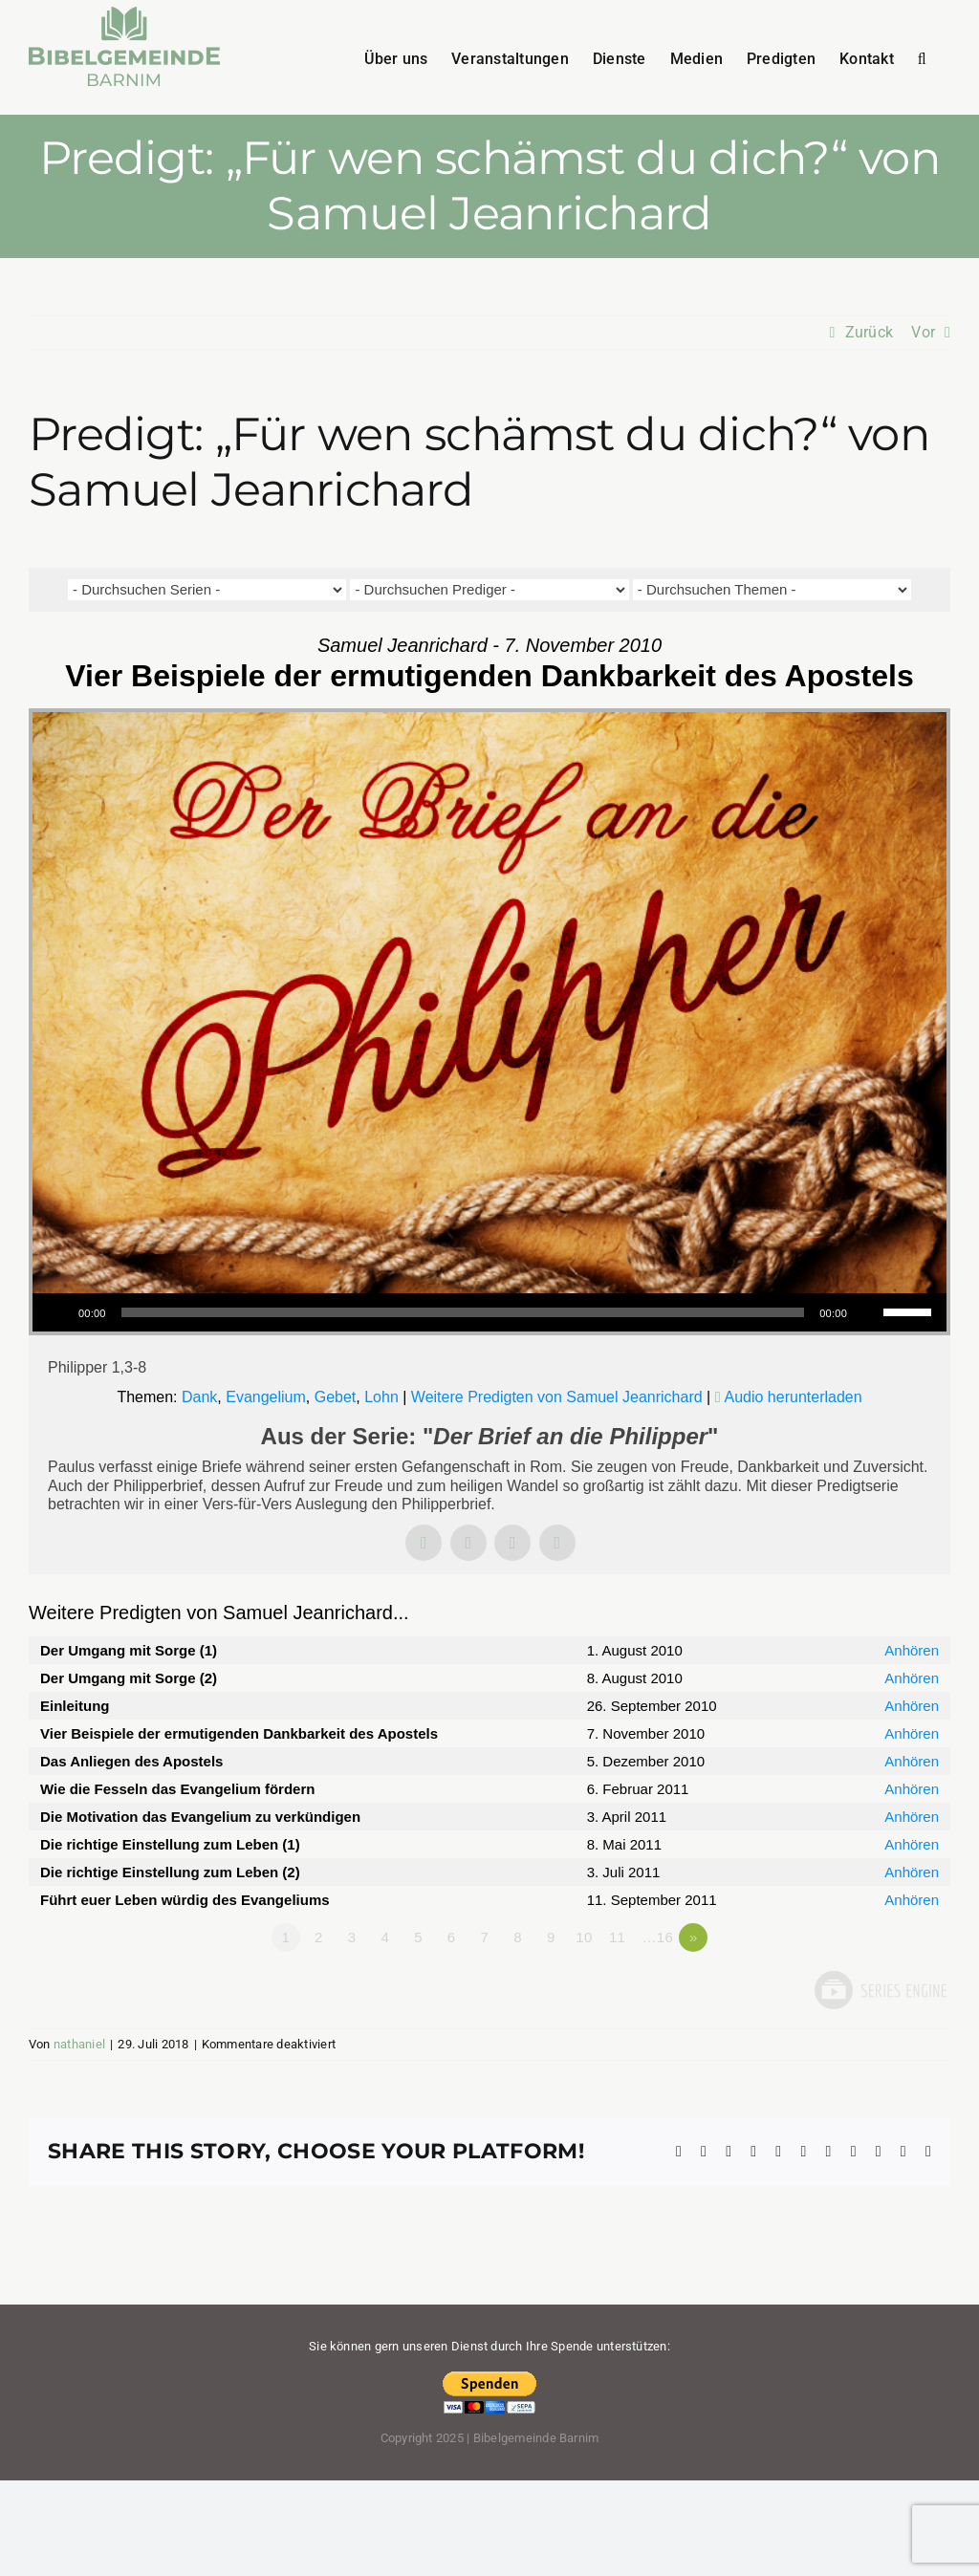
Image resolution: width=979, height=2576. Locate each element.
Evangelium (266, 1397)
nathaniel (79, 2044)
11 (617, 1937)
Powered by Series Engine (879, 1990)
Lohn (381, 1397)
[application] (489, 1312)
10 (584, 1937)
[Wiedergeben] (57, 1312)
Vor (923, 332)
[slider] (463, 1312)
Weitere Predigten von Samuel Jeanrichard (557, 1397)
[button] (922, 57)
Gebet (336, 1397)
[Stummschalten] (868, 1312)
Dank (199, 1397)
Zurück (869, 332)
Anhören (911, 1650)
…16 (657, 1937)
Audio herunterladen (793, 1397)
